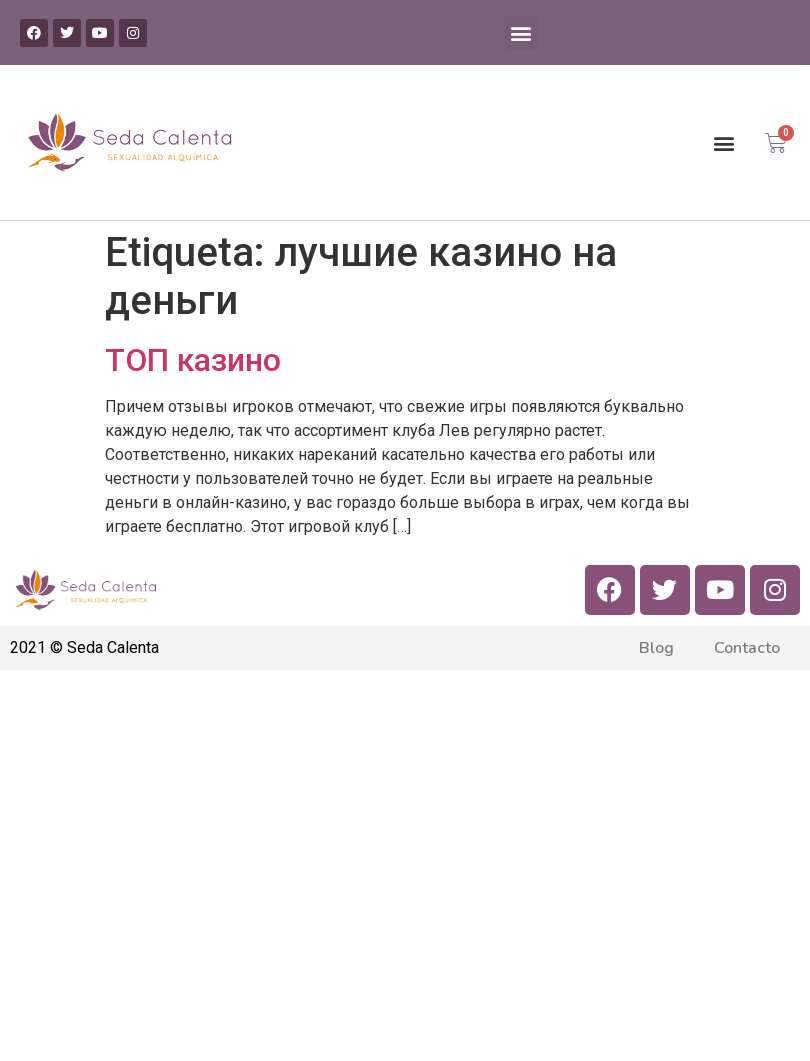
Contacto (747, 648)
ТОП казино (193, 360)
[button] (520, 32)
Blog (656, 648)
